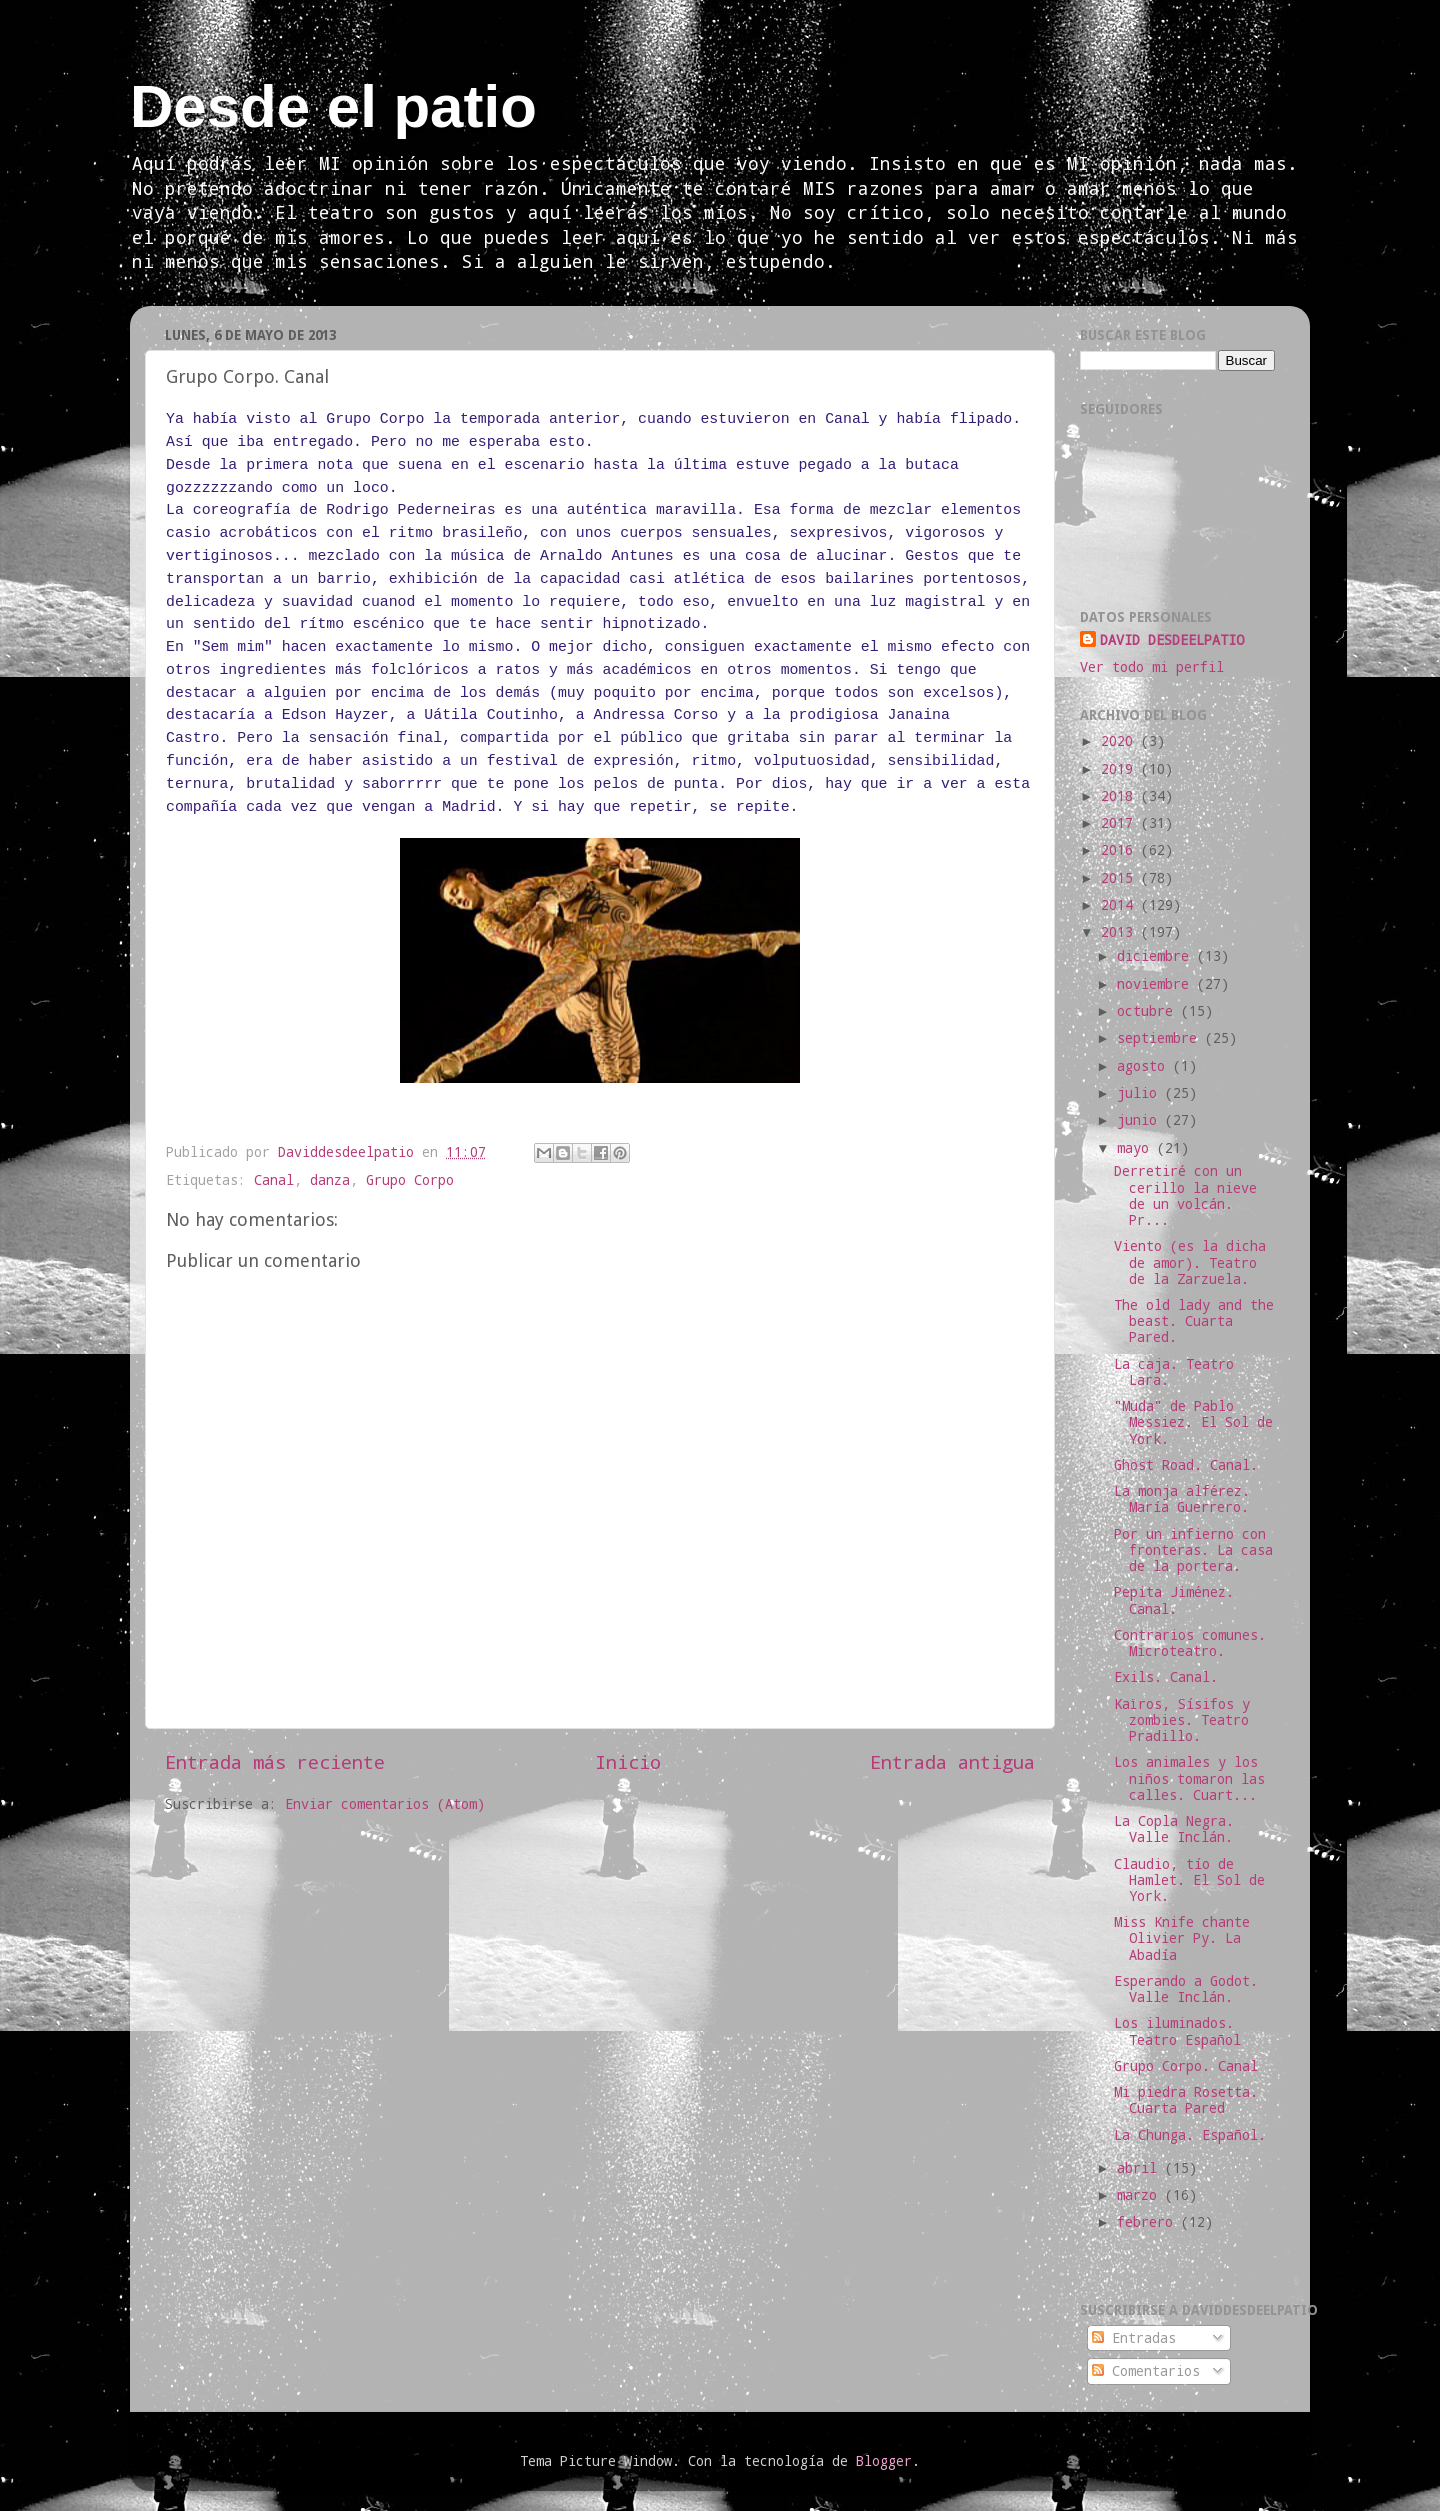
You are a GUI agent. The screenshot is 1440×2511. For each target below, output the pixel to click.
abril (1141, 2168)
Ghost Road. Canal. (1186, 1465)
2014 (1121, 905)
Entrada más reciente (275, 1761)
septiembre (1161, 1038)
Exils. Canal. (1166, 1677)
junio (1141, 1120)
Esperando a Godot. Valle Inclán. (1186, 1989)
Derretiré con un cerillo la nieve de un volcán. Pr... (1185, 1195)
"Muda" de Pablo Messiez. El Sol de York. (1193, 1422)
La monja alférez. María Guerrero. (1182, 1499)
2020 (1121, 741)
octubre (1149, 1011)
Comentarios (1146, 2371)
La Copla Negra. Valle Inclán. (1174, 1829)
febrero (1149, 2222)
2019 (1121, 769)
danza (330, 1180)
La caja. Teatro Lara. (1174, 1372)
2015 (1121, 878)
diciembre (1157, 956)
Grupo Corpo (410, 1180)
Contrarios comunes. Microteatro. (1190, 1643)
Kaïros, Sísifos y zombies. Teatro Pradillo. (1182, 1720)
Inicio (628, 1761)
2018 (1121, 796)
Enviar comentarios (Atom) (385, 1804)
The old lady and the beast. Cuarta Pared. (1194, 1321)
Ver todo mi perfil (1152, 667)
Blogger (884, 2461)
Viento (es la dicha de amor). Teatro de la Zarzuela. (1190, 1262)
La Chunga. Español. (1190, 2135)
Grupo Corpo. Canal (1186, 2066)
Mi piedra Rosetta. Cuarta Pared (1186, 2100)
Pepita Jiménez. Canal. (1174, 1600)
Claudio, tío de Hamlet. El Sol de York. (1189, 1880)
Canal (274, 1180)
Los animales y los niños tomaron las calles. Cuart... (1189, 1778)
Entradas (1134, 2338)
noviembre (1157, 984)
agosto (1145, 1066)
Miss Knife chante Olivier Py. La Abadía (1182, 1938)
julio (1141, 1093)
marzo (1141, 2195)
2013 (1121, 932)
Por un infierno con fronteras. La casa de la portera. (1193, 1550)
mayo (1137, 1148)
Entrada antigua (952, 1761)
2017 (1121, 823)
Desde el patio (333, 106)
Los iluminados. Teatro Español (1177, 2031)
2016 (1121, 850)
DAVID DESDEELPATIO (1172, 640)
